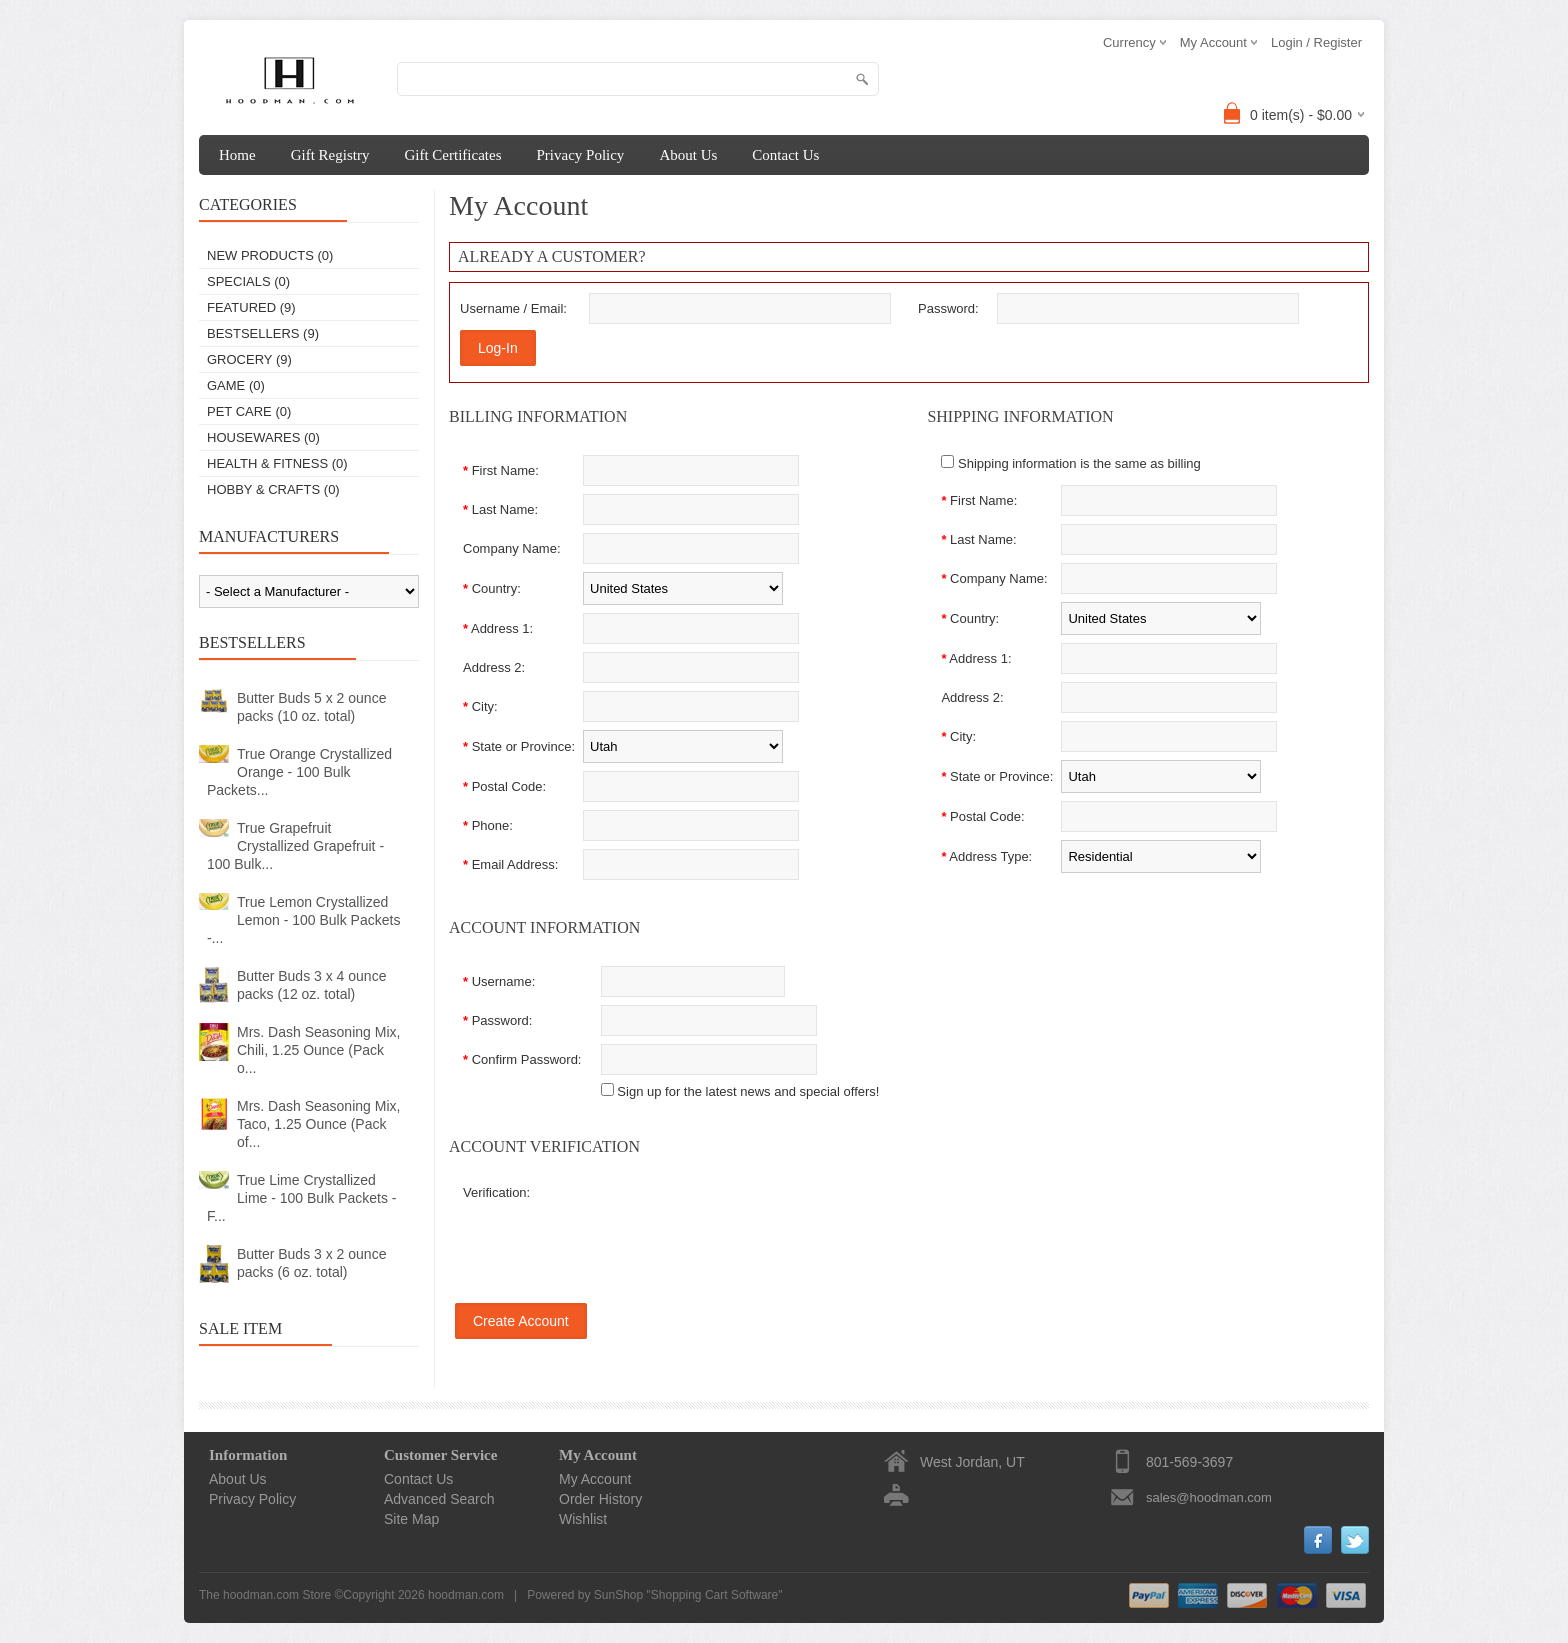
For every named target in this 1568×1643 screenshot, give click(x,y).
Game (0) (236, 385)
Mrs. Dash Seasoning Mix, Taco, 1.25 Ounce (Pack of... (318, 1124)
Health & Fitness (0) (277, 463)
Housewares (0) (263, 437)
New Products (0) (270, 255)
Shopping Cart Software (714, 1595)
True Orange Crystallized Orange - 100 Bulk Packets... (299, 772)
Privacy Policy (580, 155)
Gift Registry (330, 155)
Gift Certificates (452, 155)
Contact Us (785, 155)
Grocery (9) (249, 359)
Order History (600, 1499)
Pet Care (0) (249, 411)
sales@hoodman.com (1209, 1497)
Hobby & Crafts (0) (273, 489)
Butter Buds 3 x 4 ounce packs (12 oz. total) (311, 985)
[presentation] (702, 1224)
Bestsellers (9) (263, 333)
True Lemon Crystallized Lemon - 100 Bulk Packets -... (303, 920)
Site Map (411, 1519)
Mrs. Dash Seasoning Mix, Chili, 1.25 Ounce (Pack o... (318, 1050)
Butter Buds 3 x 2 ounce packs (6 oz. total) (311, 1263)
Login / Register (1316, 42)
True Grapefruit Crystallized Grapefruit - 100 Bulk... (295, 846)
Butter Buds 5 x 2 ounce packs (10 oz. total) (311, 707)
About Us (688, 155)
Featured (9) (251, 307)
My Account (595, 1479)
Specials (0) (248, 281)
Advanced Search (439, 1499)
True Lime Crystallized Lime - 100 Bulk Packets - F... (302, 1198)
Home (237, 155)
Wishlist (583, 1519)
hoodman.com (466, 1595)
